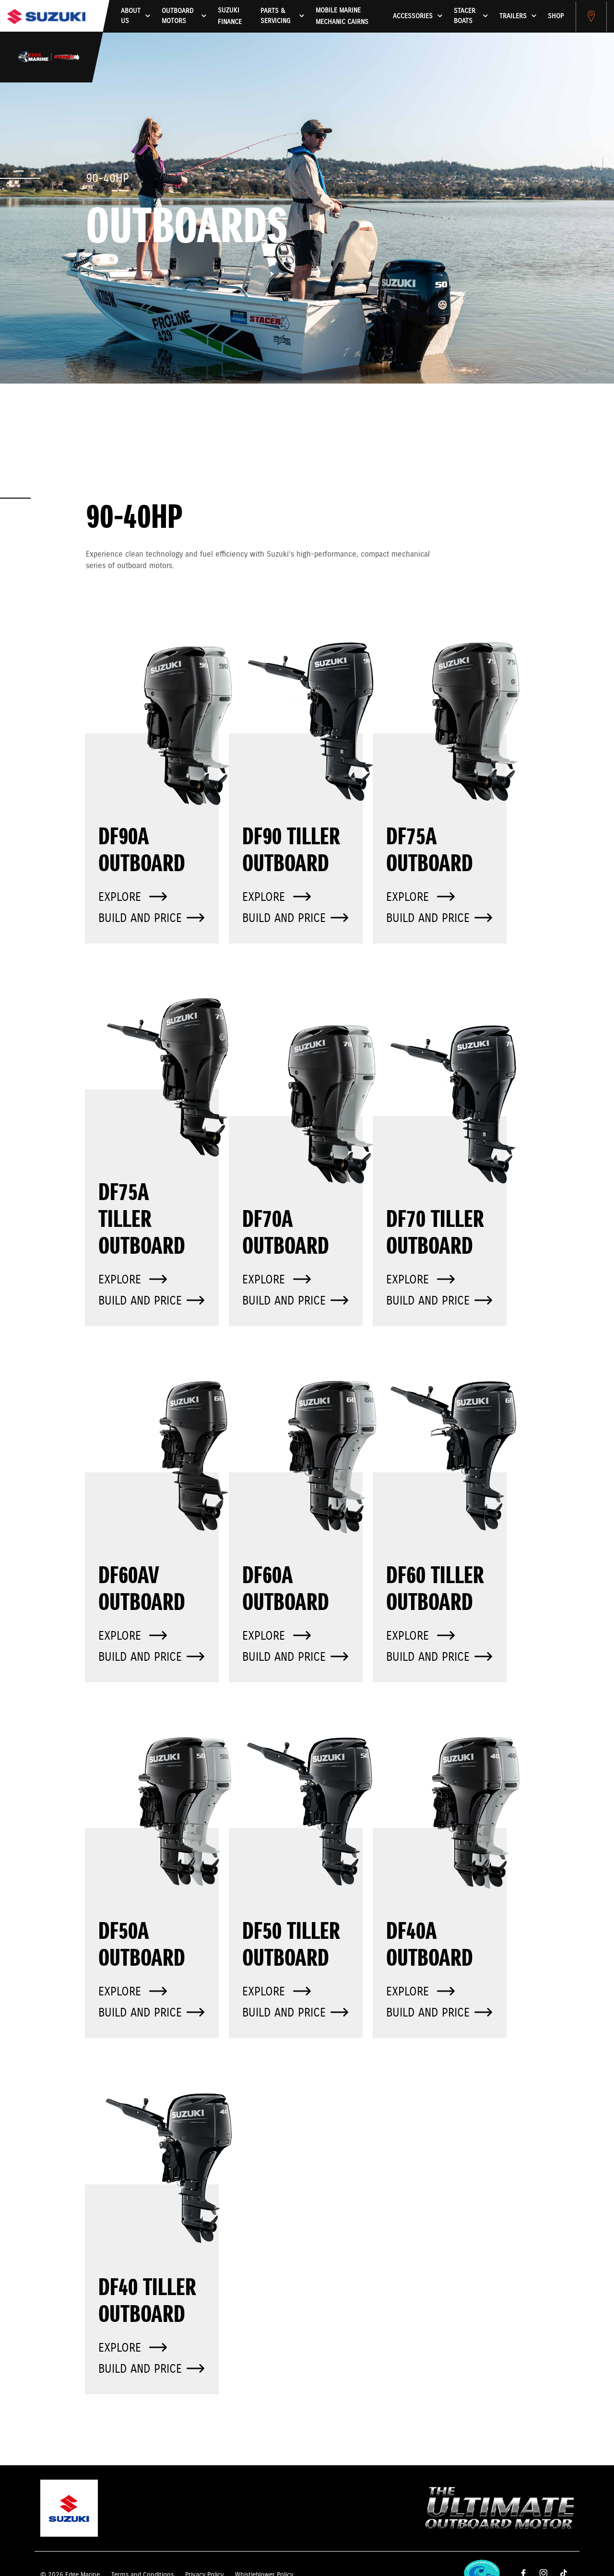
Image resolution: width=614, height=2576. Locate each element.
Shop (556, 16)
